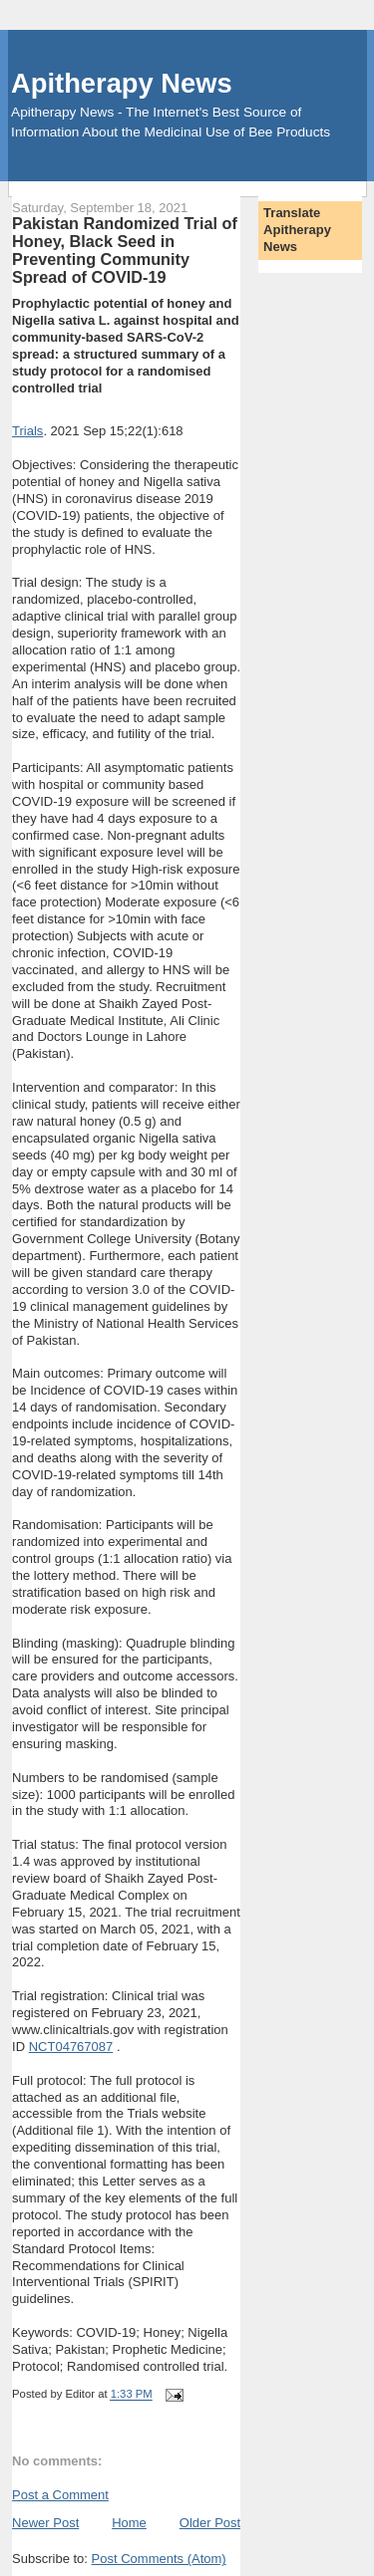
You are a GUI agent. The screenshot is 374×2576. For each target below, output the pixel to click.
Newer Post (45, 2522)
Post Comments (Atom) (159, 2558)
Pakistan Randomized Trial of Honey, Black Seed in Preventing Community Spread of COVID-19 (124, 250)
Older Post (210, 2522)
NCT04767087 (71, 2046)
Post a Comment (60, 2494)
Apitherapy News (121, 83)
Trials (27, 430)
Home (129, 2522)
